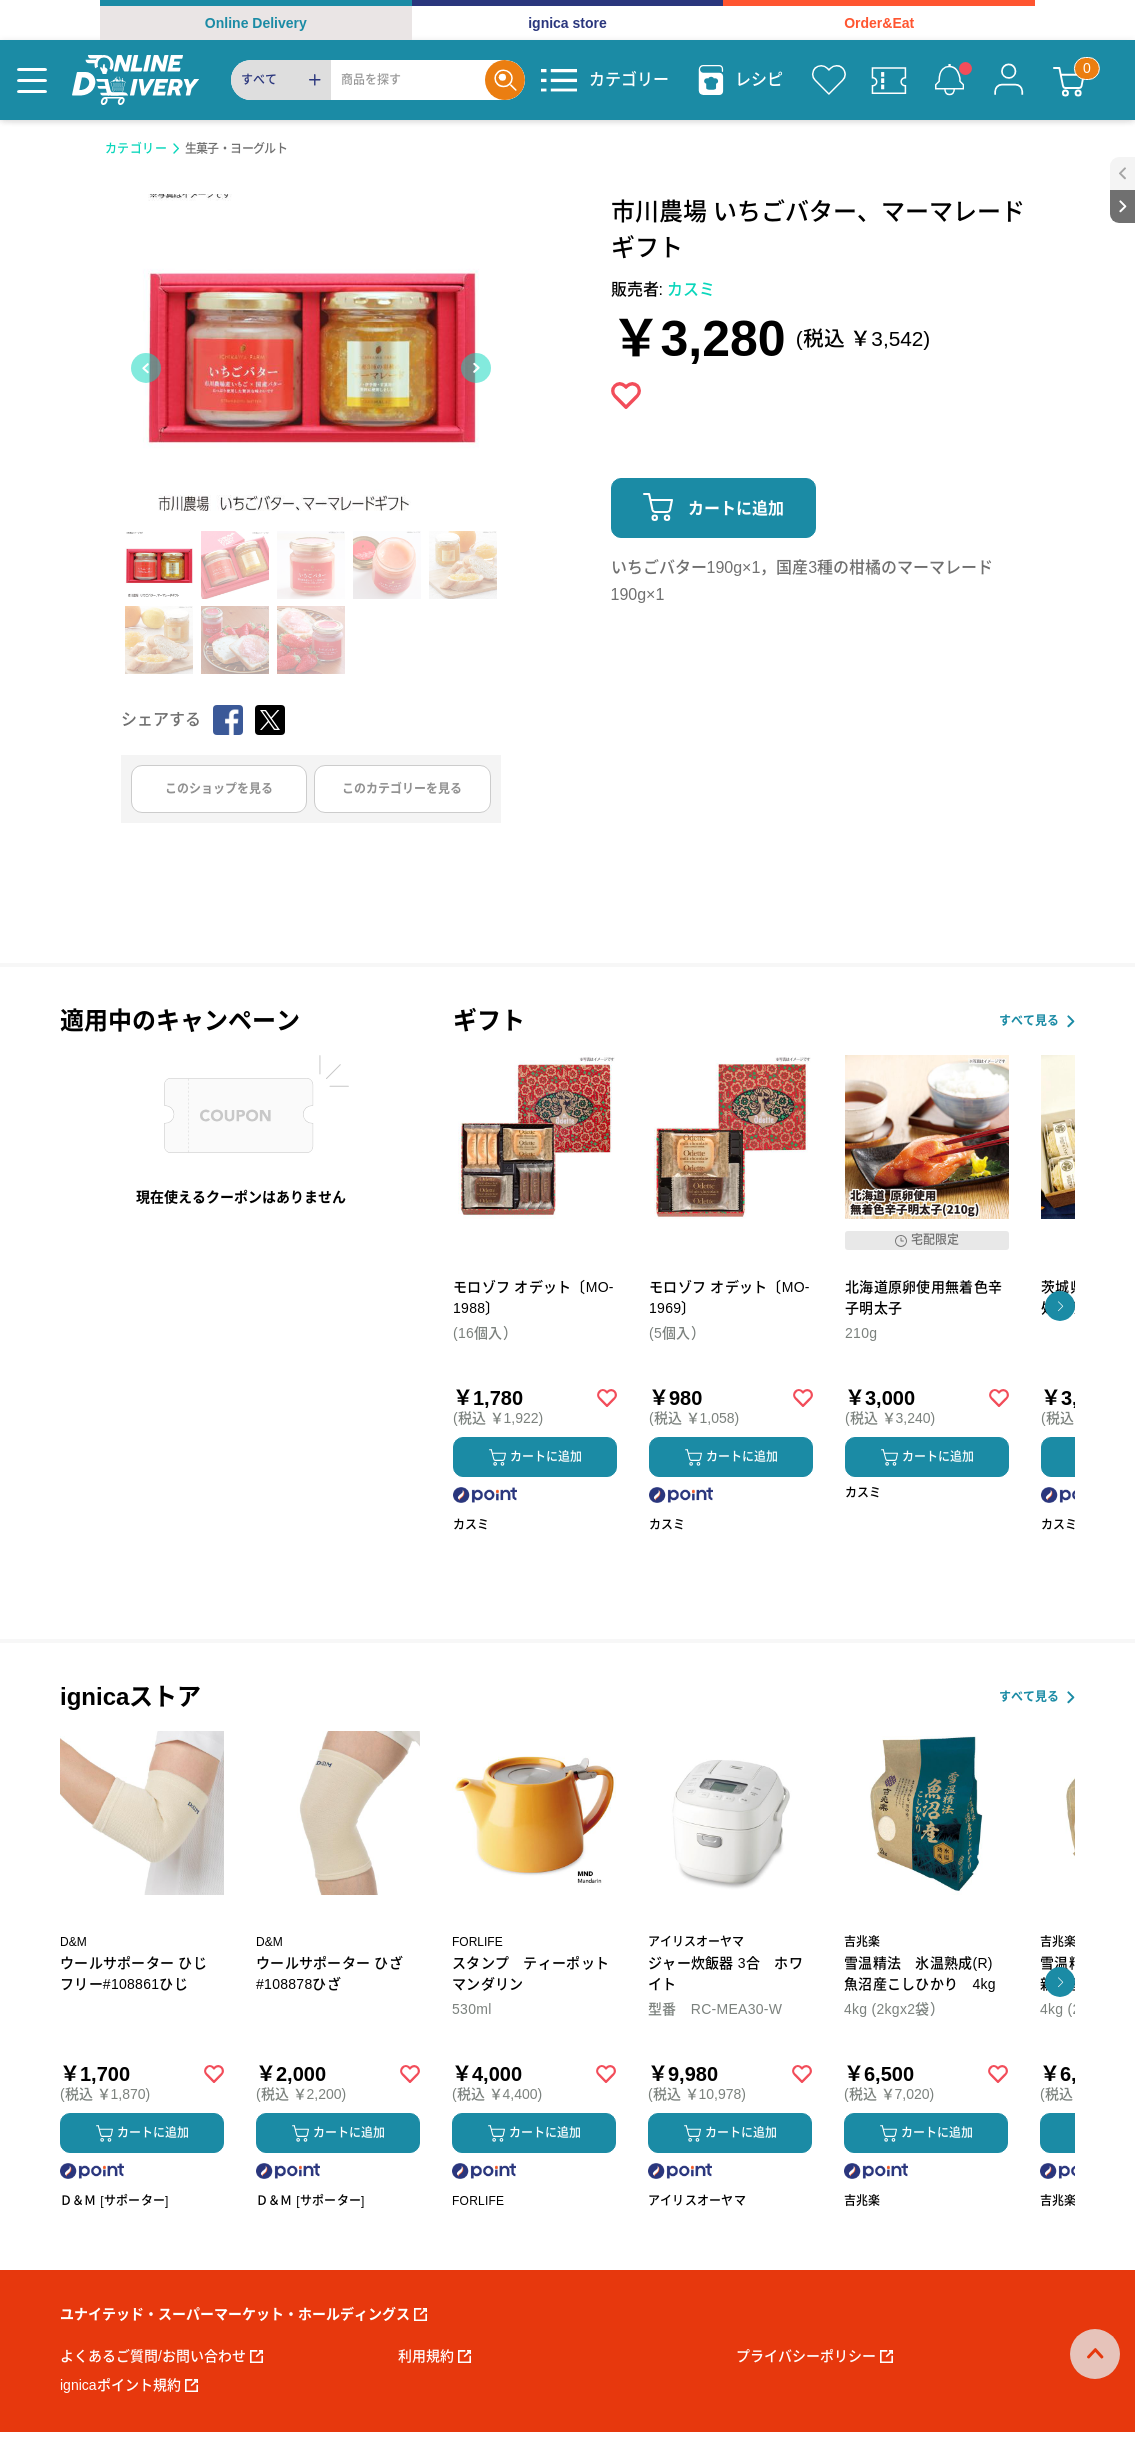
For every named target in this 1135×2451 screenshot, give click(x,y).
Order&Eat (879, 23)
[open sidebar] (1122, 173)
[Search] (408, 80)
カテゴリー (136, 149)
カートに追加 (736, 508)
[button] (1060, 1306)
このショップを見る (219, 789)
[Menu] (32, 80)
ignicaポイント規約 (129, 2385)
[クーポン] (889, 80)
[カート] (1069, 80)
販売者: (663, 289)
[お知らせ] (949, 80)
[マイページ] (1009, 80)
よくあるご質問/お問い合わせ (161, 2356)
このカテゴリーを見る (402, 789)
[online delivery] (135, 80)
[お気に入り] (829, 80)
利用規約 (434, 2356)
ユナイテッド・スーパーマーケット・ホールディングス (243, 2314)
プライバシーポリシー (814, 2356)
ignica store (567, 23)
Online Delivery (256, 23)
